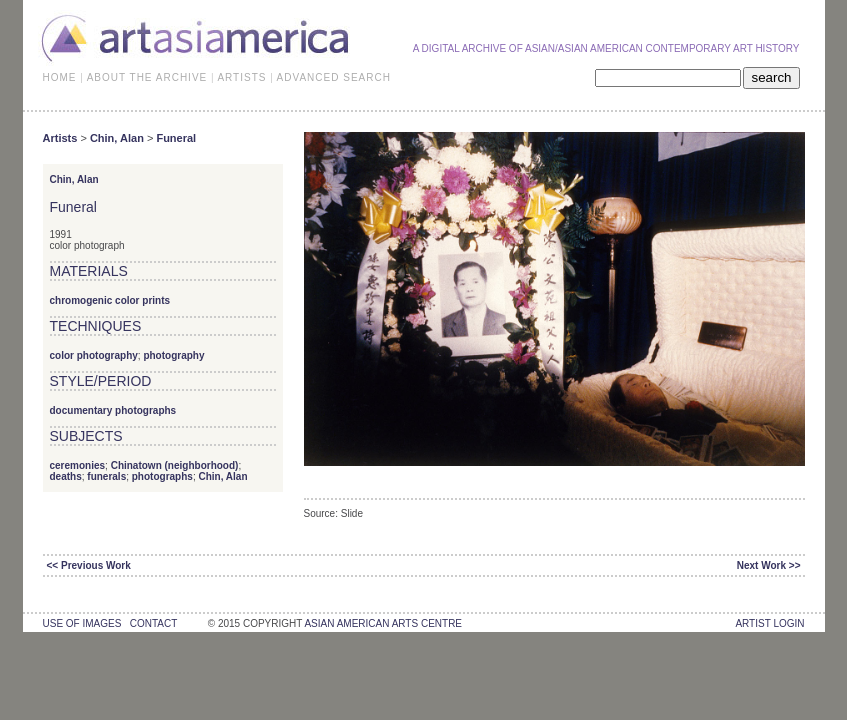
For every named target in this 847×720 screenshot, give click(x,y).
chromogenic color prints (110, 300)
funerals (106, 476)
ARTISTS (241, 77)
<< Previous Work (89, 565)
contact (153, 623)
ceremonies (78, 465)
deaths (66, 476)
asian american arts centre (383, 623)
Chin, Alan (117, 138)
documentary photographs (113, 410)
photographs (162, 476)
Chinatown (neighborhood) (175, 465)
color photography (94, 355)
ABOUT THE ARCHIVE (147, 77)
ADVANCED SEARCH (334, 77)
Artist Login (769, 623)
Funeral (176, 138)
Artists (60, 138)
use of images (82, 623)
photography (173, 355)
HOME (60, 77)
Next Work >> (769, 565)
